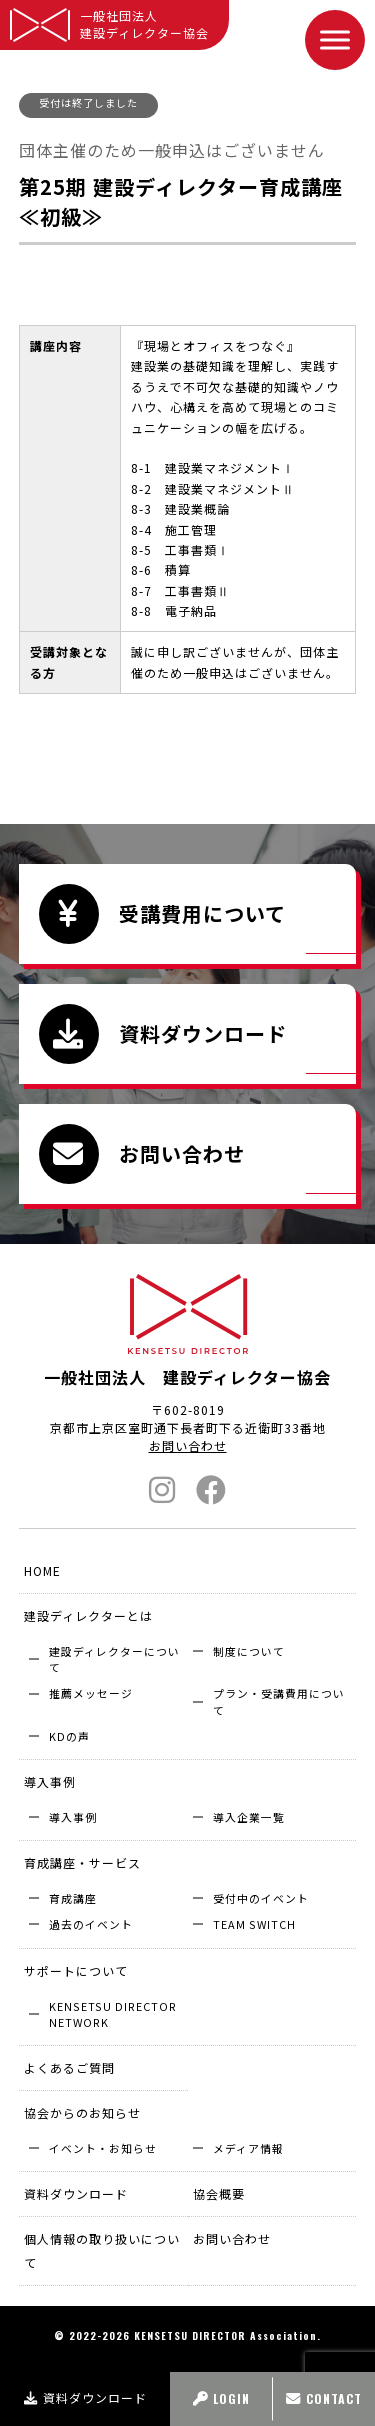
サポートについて (76, 1970)
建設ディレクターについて (114, 1659)
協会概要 (219, 2193)
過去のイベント (91, 1924)
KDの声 (69, 1736)
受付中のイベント (261, 1898)
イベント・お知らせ (103, 2148)
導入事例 (50, 1781)
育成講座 (73, 1898)
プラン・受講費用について (279, 1701)
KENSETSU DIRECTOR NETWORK (113, 2014)
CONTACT (324, 2398)
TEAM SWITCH (254, 1924)
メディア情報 (248, 2148)
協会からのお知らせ (82, 2112)
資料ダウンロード (85, 2397)
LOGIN (221, 2398)
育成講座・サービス (82, 1862)
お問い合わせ (188, 1445)
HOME (42, 1570)
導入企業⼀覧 (249, 1817)
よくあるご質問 (69, 2067)
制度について (249, 1651)
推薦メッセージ (91, 1693)
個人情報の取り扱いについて (102, 2250)
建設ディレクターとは (88, 1615)
